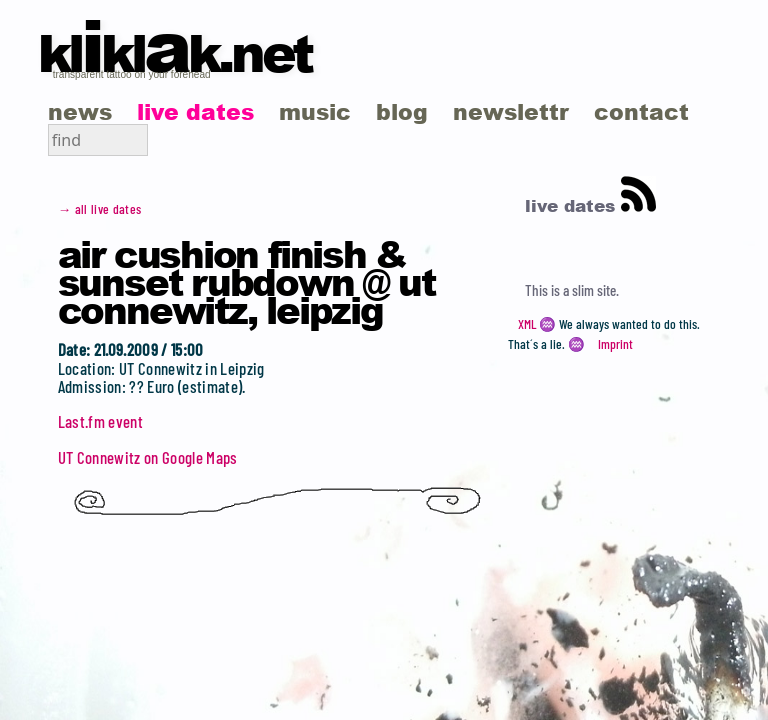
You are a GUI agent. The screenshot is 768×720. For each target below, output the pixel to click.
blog (402, 111)
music (315, 111)
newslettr (511, 111)
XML (527, 324)
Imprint (615, 344)
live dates (195, 111)
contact (641, 111)
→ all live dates (100, 209)
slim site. (595, 290)
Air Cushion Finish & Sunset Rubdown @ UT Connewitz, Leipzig (246, 281)
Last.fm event (100, 421)
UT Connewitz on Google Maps (148, 457)
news (80, 111)
